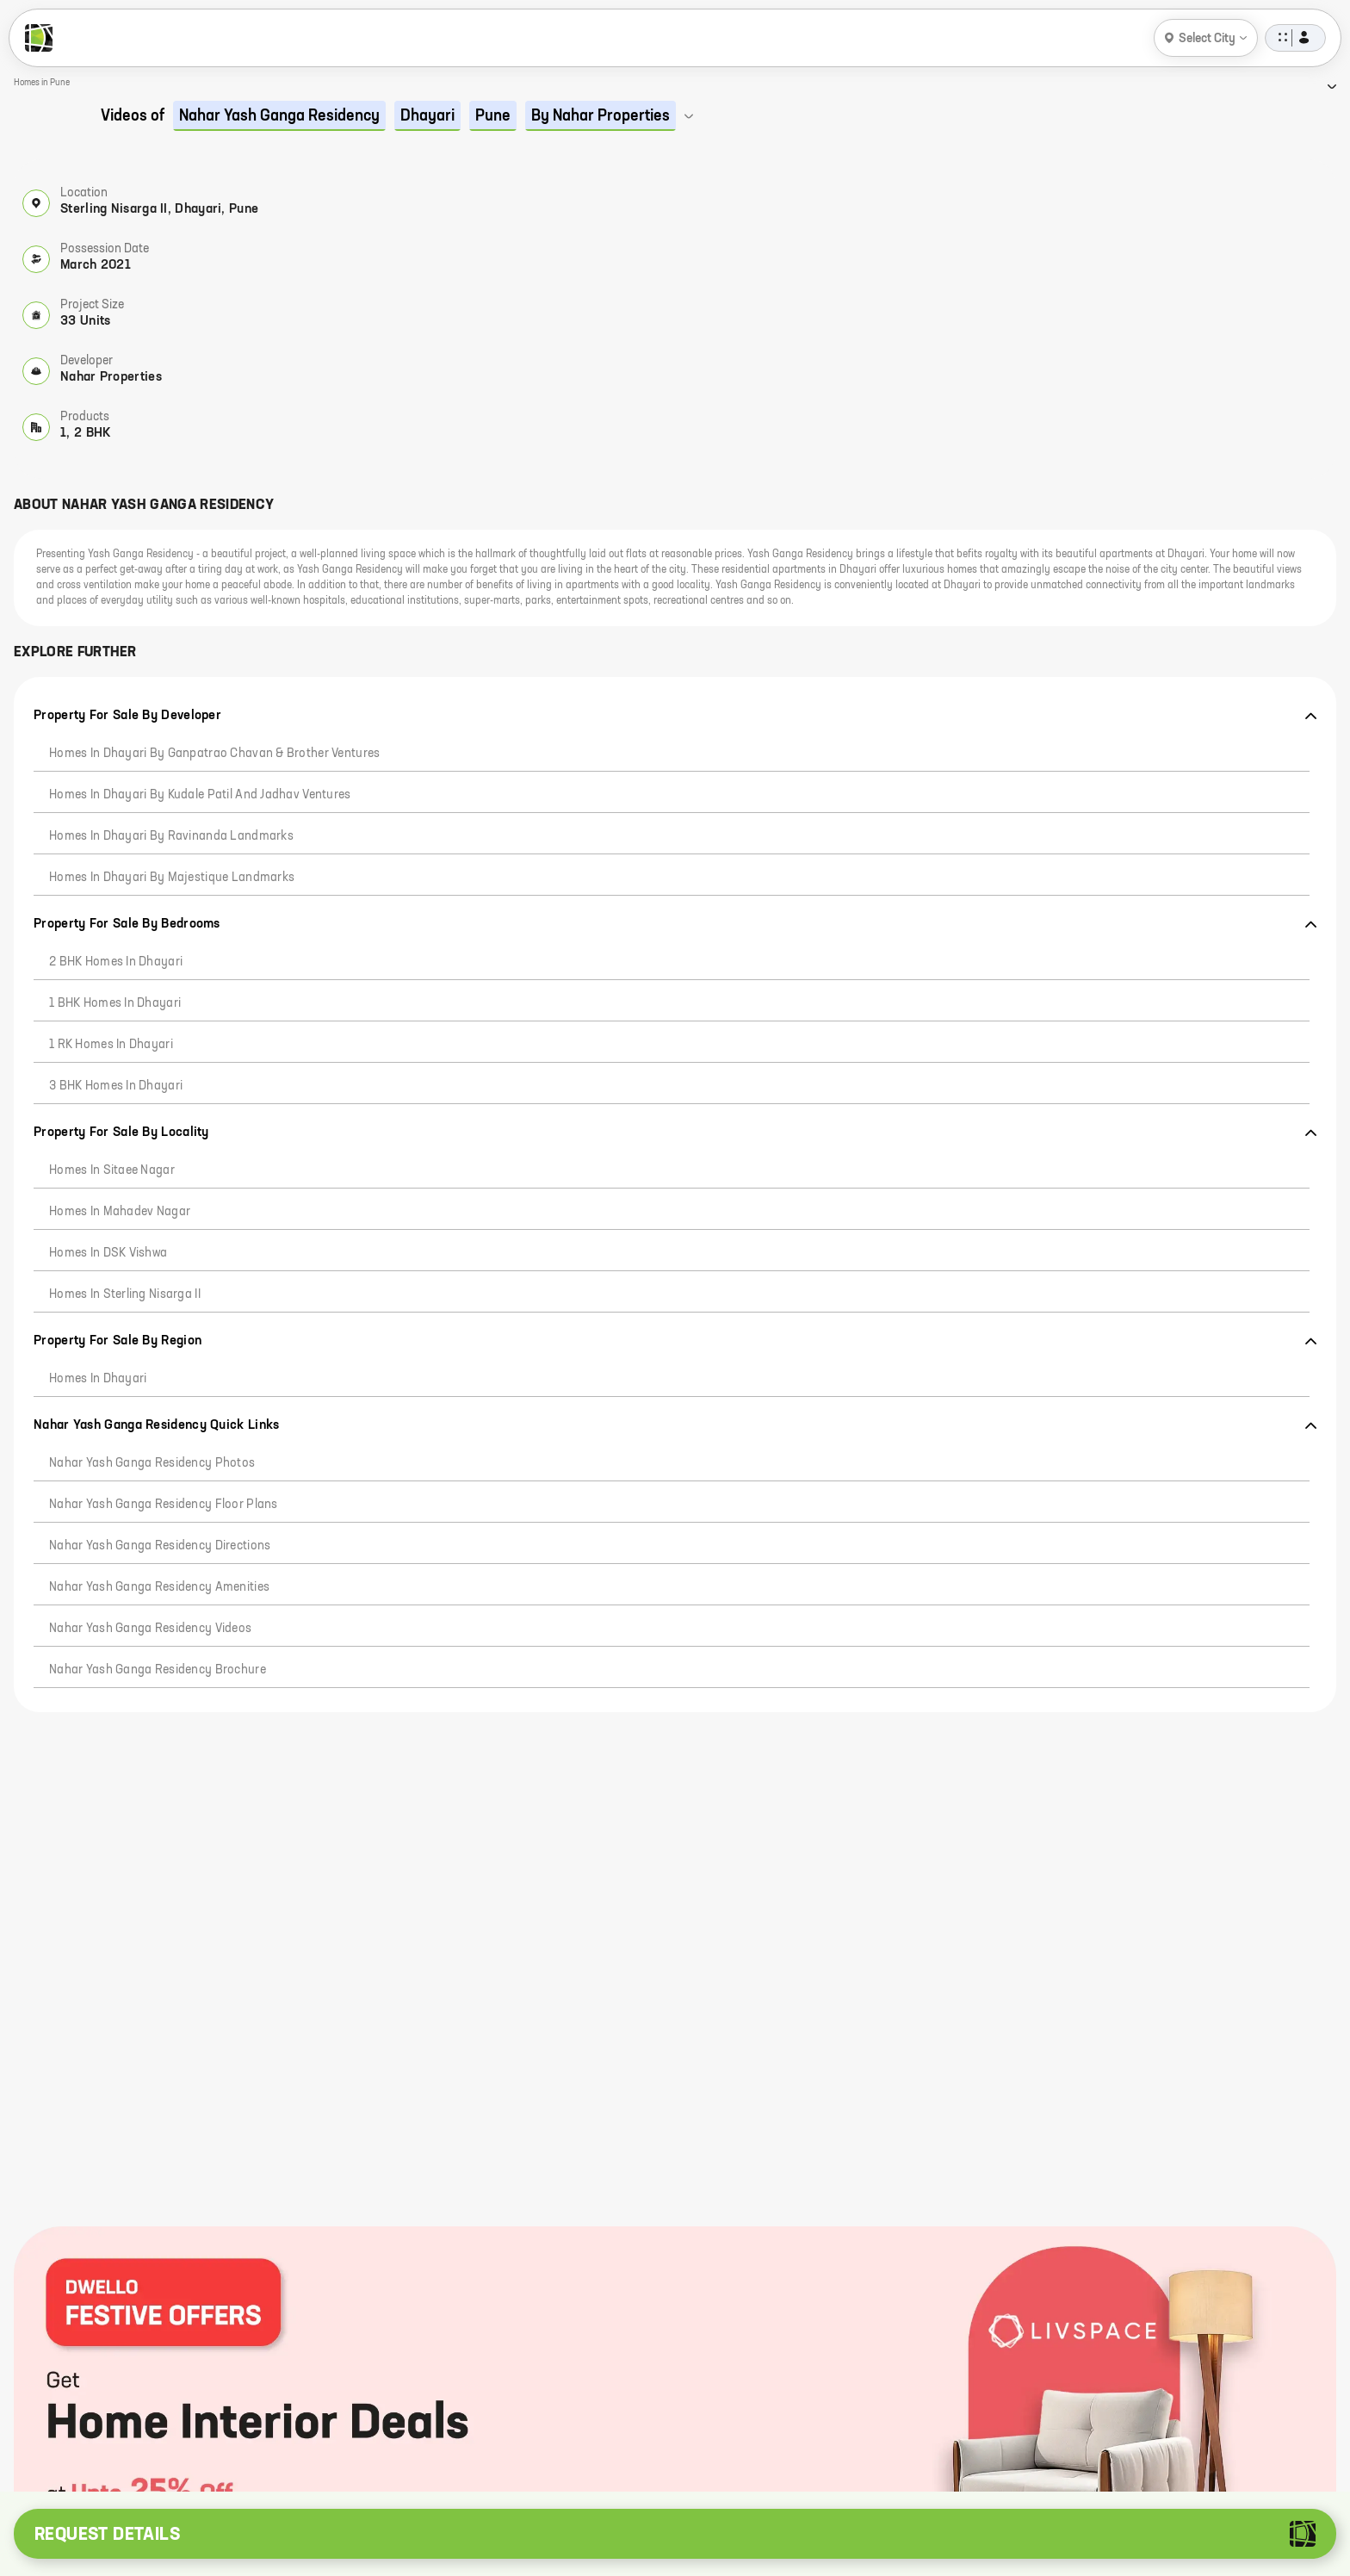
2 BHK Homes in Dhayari (116, 962)
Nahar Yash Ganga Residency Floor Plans (163, 1505)
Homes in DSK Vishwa (108, 1253)
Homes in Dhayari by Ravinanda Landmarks (171, 836)
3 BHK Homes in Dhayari (116, 1086)
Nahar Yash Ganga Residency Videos (150, 1629)
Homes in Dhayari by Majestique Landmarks (171, 878)
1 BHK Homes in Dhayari (115, 1003)
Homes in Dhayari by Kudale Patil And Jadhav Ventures (200, 795)
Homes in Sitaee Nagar (112, 1170)
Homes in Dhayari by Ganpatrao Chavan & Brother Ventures (214, 754)
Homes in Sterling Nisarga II (125, 1294)
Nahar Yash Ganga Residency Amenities (159, 1587)
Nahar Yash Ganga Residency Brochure (157, 1670)
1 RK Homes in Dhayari (111, 1045)
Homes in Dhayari (97, 1379)
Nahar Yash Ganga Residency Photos (152, 1463)
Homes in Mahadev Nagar (119, 1212)
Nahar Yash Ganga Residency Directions (159, 1546)
